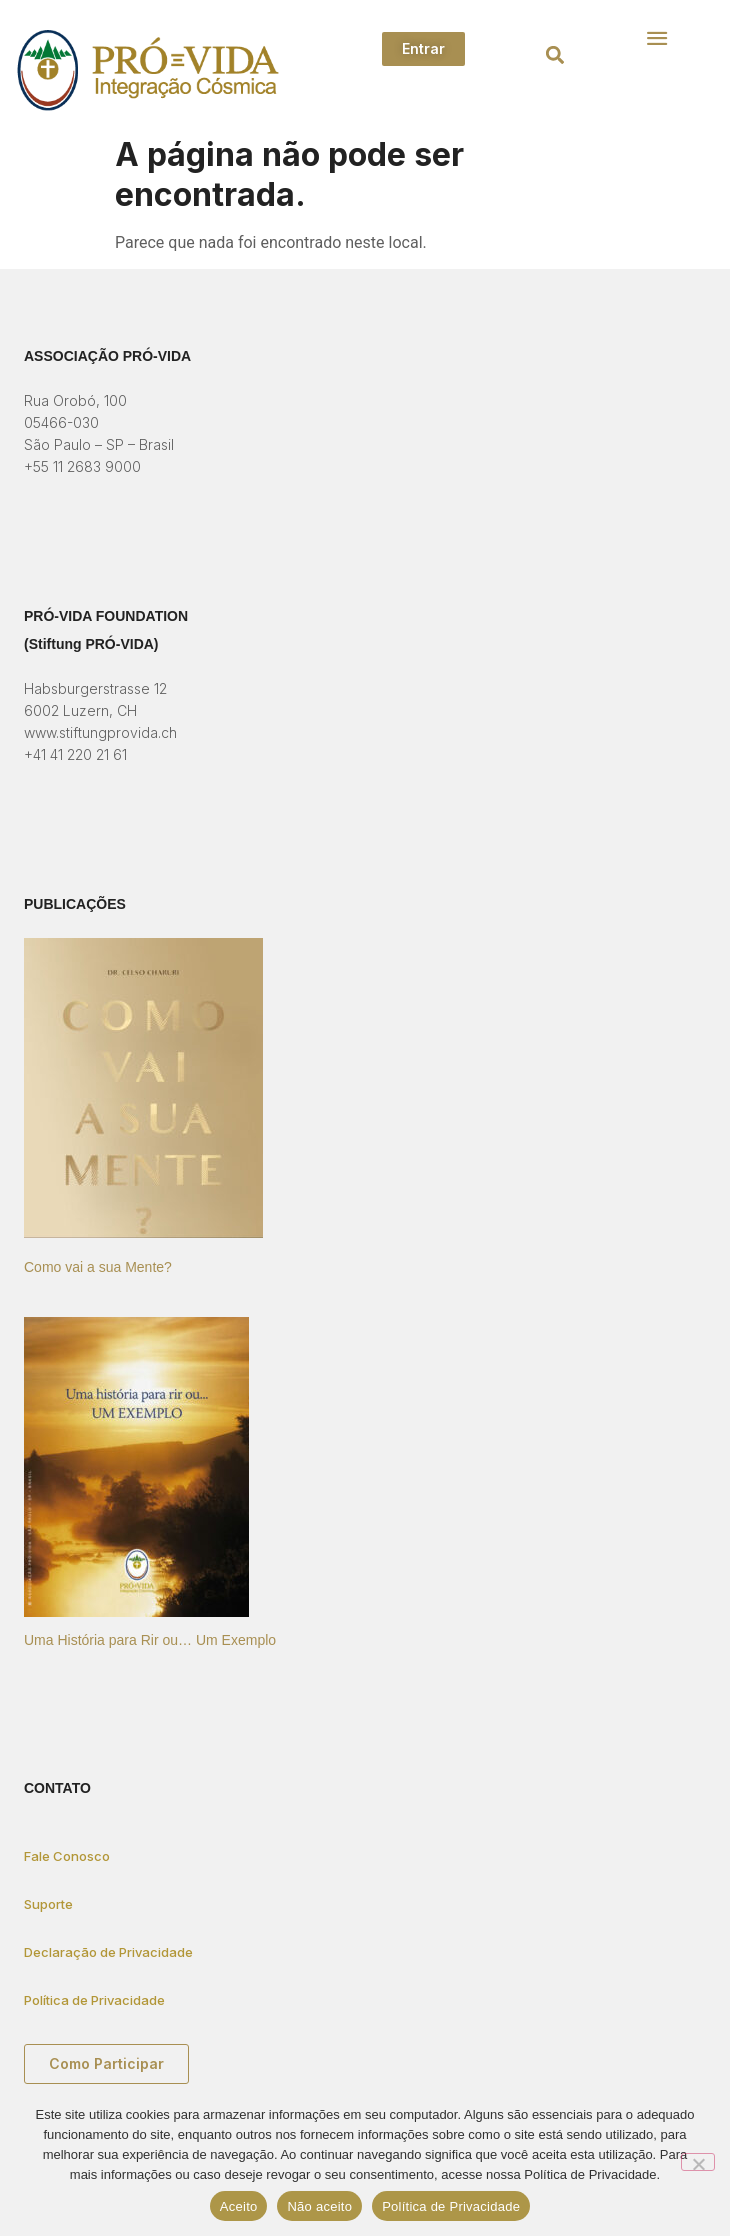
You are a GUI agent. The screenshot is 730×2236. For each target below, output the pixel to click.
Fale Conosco (67, 1856)
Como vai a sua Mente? (98, 1267)
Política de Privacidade (94, 2000)
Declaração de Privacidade (108, 1952)
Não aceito (319, 2206)
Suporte (48, 1904)
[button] (554, 55)
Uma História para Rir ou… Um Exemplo (150, 1640)
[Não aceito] (698, 2162)
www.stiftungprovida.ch (100, 732)
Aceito (239, 2206)
